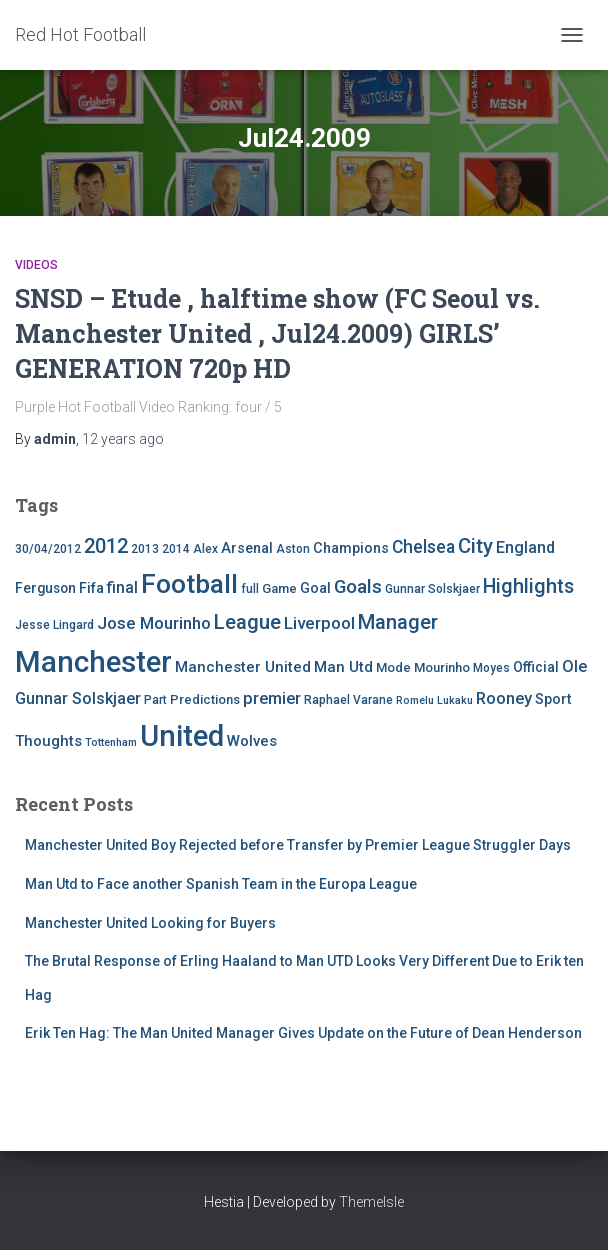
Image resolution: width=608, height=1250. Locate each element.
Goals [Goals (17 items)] (358, 587)
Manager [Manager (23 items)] (398, 622)
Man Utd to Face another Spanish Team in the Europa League (221, 884)
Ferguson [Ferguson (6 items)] (45, 588)
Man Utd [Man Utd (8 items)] (343, 667)
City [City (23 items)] (475, 546)
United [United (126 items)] (182, 736)
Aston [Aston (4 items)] (293, 549)
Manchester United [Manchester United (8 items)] (243, 667)
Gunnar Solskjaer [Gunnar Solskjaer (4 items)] (432, 589)
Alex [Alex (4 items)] (205, 549)
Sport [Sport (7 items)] (553, 699)
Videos (36, 265)
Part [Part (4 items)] (155, 700)
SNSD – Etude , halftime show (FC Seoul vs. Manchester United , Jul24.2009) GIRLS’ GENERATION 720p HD (277, 333)
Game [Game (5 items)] (279, 588)
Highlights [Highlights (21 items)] (528, 586)
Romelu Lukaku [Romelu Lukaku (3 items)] (434, 700)
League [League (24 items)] (247, 622)
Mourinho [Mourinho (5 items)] (442, 667)
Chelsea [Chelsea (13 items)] (423, 547)
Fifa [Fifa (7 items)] (91, 588)
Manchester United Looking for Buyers (150, 923)
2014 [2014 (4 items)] (176, 549)
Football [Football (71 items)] (189, 584)
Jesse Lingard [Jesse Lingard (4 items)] (54, 625)
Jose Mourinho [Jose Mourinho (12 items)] (154, 623)
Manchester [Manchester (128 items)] (93, 662)
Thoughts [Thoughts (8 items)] (48, 741)
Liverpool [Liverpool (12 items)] (319, 623)
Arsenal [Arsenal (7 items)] (247, 548)
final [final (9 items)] (122, 588)
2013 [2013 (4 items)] (145, 549)
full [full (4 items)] (250, 589)
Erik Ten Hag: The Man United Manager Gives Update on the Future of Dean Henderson (303, 1033)
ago (123, 439)
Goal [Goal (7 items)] (315, 588)
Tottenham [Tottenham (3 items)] (111, 742)
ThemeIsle (371, 1202)
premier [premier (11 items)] (272, 698)
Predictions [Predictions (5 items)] (205, 699)
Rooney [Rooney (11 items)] (504, 698)
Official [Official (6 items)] (536, 667)
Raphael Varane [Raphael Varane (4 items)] (348, 700)
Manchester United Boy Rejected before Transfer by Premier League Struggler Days (298, 845)
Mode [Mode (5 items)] (393, 667)
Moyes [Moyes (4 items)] (491, 668)
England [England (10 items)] (525, 547)
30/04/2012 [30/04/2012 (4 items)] (48, 549)
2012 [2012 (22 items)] (106, 546)
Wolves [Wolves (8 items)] (252, 741)
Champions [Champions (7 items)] (351, 548)
